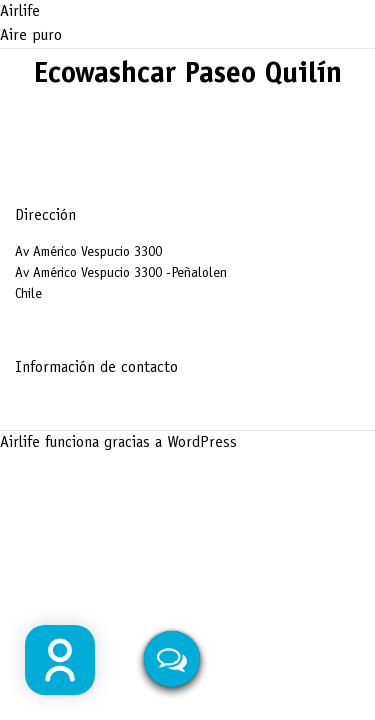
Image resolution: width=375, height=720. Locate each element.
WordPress (202, 443)
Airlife (20, 12)
